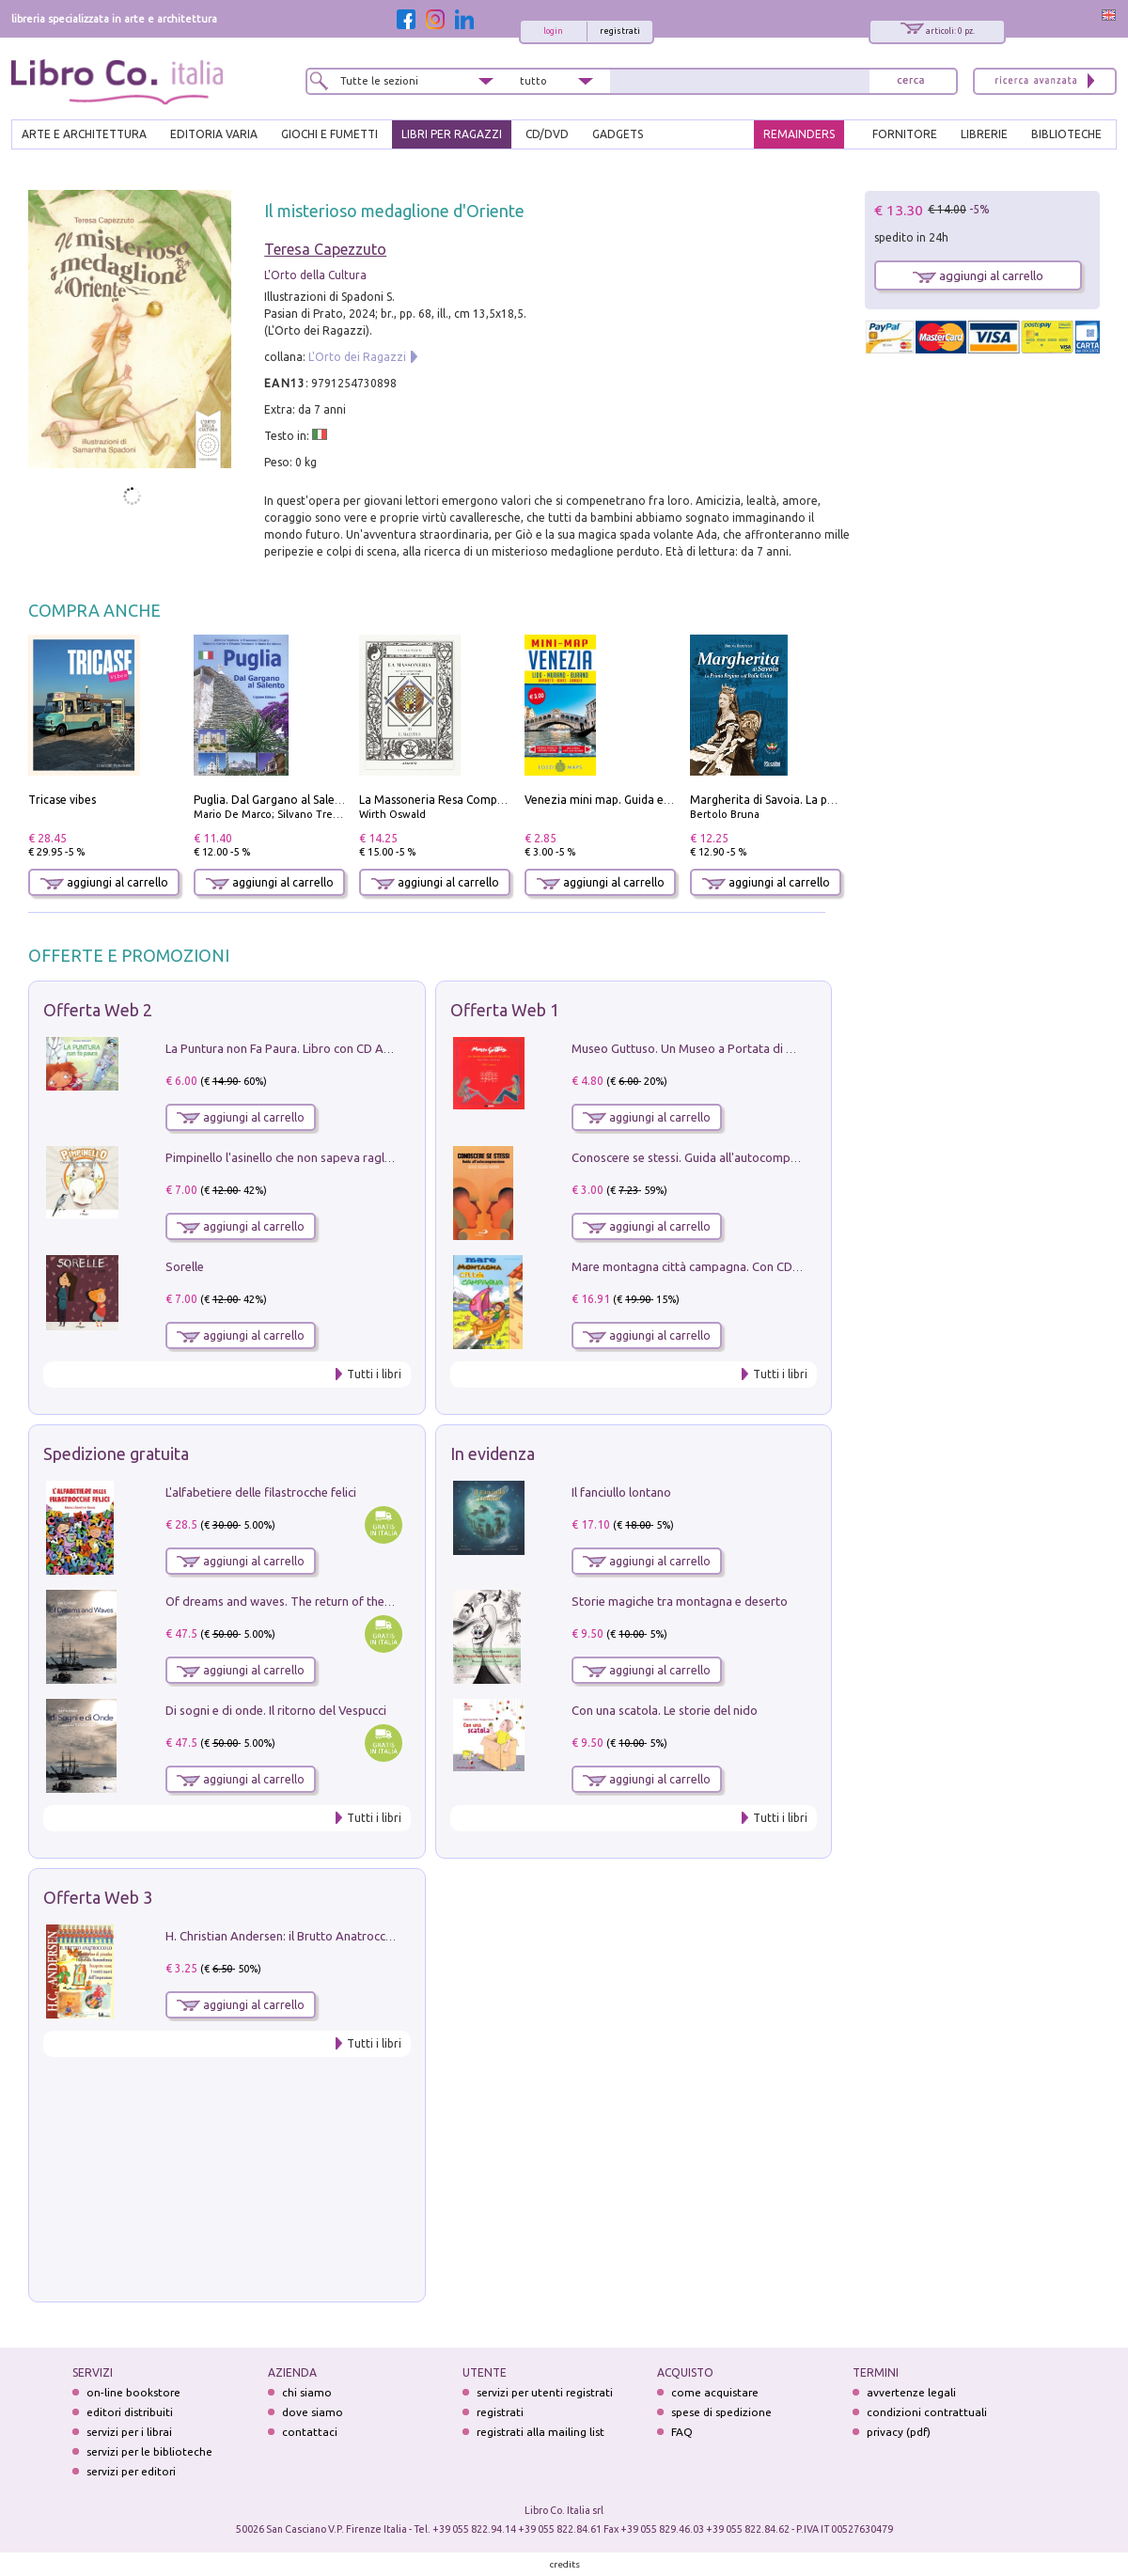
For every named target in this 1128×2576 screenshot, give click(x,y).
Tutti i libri (374, 1374)
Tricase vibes (62, 799)
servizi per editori (131, 2471)
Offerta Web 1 (504, 1009)
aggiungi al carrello (104, 882)
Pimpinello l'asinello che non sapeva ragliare (285, 1157)
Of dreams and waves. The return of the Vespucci (300, 1601)
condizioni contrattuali (927, 2412)
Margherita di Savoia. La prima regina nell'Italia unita (829, 799)
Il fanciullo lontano (621, 1492)
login (553, 31)
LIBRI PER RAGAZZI (451, 134)
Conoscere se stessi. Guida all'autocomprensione (705, 1157)
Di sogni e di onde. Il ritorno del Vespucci (275, 1710)
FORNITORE (904, 134)
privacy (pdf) (899, 2432)
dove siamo (312, 2412)
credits (565, 2564)
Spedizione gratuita (116, 1453)
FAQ (682, 2432)
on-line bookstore (133, 2392)
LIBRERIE (984, 134)
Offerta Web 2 (97, 1009)
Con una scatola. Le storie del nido (665, 1710)
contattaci (309, 2432)
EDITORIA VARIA (214, 134)
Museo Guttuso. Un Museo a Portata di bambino (703, 1048)
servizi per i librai (129, 2432)
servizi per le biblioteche (149, 2451)
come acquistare (715, 2392)
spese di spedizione (721, 2412)
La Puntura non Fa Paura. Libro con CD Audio (286, 1048)
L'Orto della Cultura (315, 275)
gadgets (617, 134)
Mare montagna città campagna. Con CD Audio (700, 1266)
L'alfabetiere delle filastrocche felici (260, 1492)
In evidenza (492, 1453)
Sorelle (184, 1266)
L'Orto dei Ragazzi (357, 357)
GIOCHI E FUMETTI (329, 134)
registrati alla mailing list (540, 2432)
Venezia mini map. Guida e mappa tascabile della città (666, 799)
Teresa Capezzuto (325, 249)
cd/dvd (547, 134)
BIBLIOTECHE (1066, 134)
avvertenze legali (911, 2392)
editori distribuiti (129, 2412)
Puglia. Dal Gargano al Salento (273, 799)
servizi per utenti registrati (545, 2392)
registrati (620, 31)
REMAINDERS (799, 134)
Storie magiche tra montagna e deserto (680, 1601)
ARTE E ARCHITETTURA (84, 134)
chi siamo (307, 2392)
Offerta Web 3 (97, 1897)
